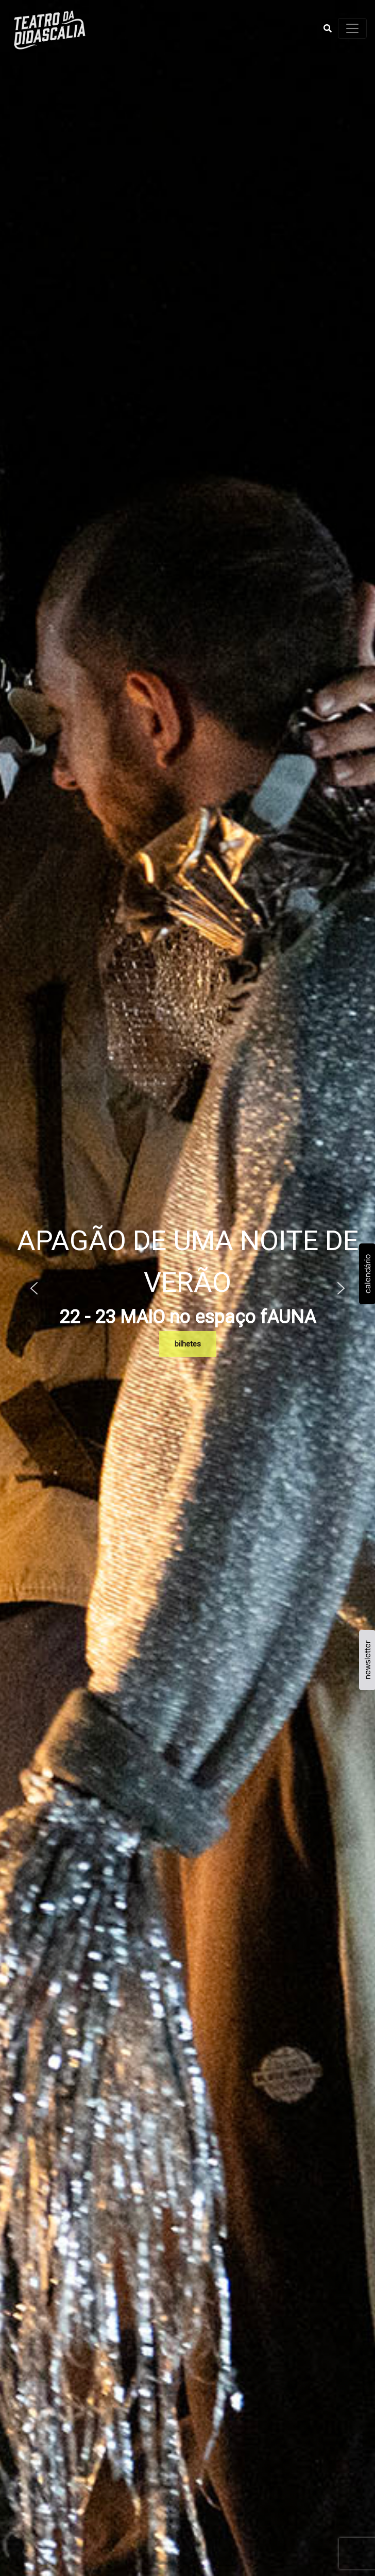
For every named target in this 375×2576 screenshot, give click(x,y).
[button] (327, 28)
